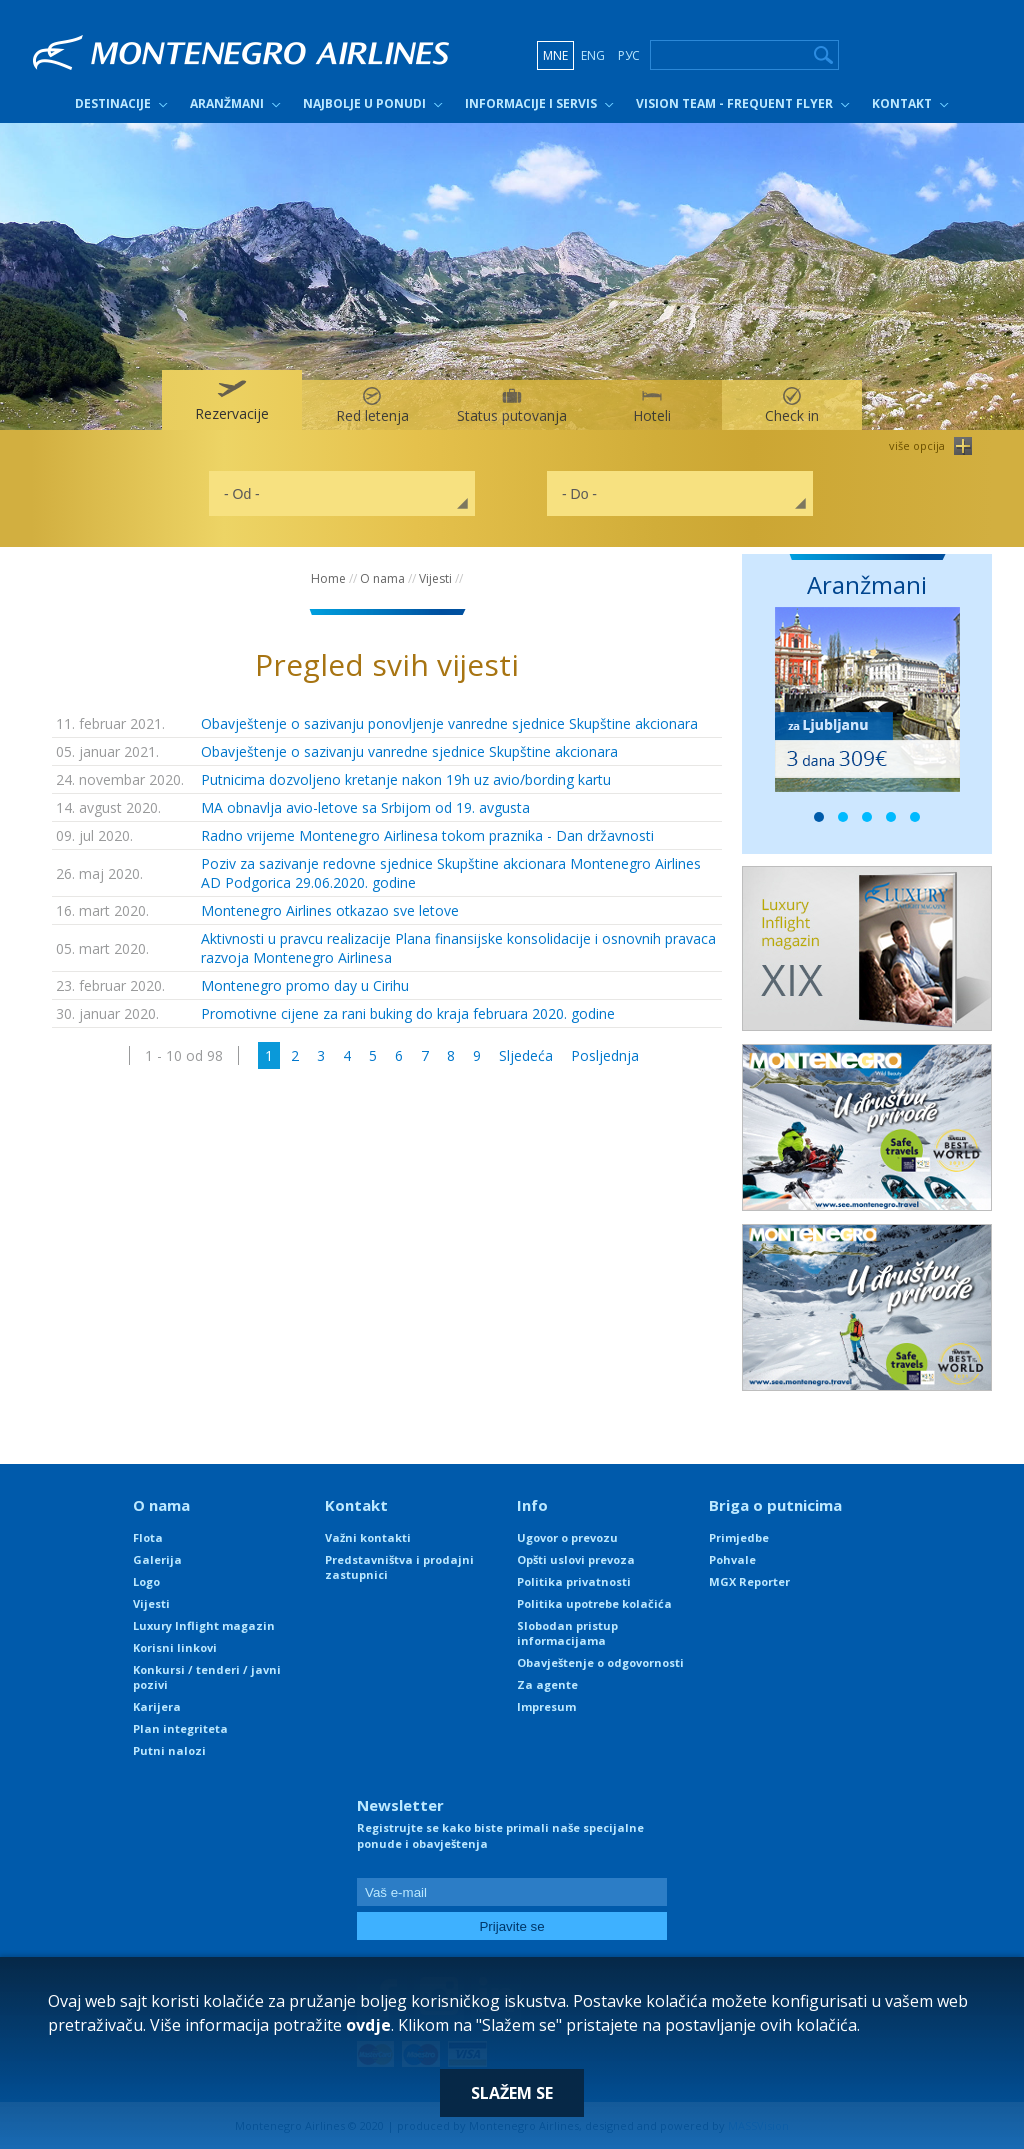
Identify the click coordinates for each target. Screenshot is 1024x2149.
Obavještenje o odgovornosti (600, 1662)
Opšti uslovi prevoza (576, 1559)
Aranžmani (227, 103)
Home (328, 578)
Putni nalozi (169, 1750)
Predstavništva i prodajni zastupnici (399, 1567)
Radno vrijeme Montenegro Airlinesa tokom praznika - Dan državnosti (427, 835)
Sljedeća (526, 1055)
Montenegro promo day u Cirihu (305, 985)
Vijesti (435, 578)
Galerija (157, 1559)
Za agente (547, 1684)
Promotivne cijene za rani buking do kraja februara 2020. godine (408, 1013)
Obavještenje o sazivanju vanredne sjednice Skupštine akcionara (409, 751)
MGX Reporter (749, 1581)
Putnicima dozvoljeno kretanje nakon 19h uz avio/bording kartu (406, 779)
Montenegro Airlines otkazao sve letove (330, 910)
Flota (148, 1537)
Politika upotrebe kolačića (594, 1603)
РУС (629, 55)
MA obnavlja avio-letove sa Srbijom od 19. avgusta (365, 807)
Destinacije (113, 103)
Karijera (157, 1706)
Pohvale (732, 1559)
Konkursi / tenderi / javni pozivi (207, 1677)
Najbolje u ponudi (364, 103)
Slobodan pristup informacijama (567, 1633)
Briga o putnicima (775, 1505)
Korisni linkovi (175, 1647)
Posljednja (605, 1055)
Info (532, 1505)
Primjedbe (739, 1537)
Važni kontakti (368, 1537)
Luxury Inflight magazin (204, 1625)
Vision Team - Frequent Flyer (734, 103)
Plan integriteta (180, 1728)
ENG (593, 55)
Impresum (546, 1706)
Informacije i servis (531, 103)
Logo (146, 1581)
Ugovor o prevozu (567, 1537)
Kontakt (902, 103)
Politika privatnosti (574, 1581)
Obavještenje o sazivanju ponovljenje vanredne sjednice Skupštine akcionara (449, 723)
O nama (382, 578)
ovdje (368, 2025)
